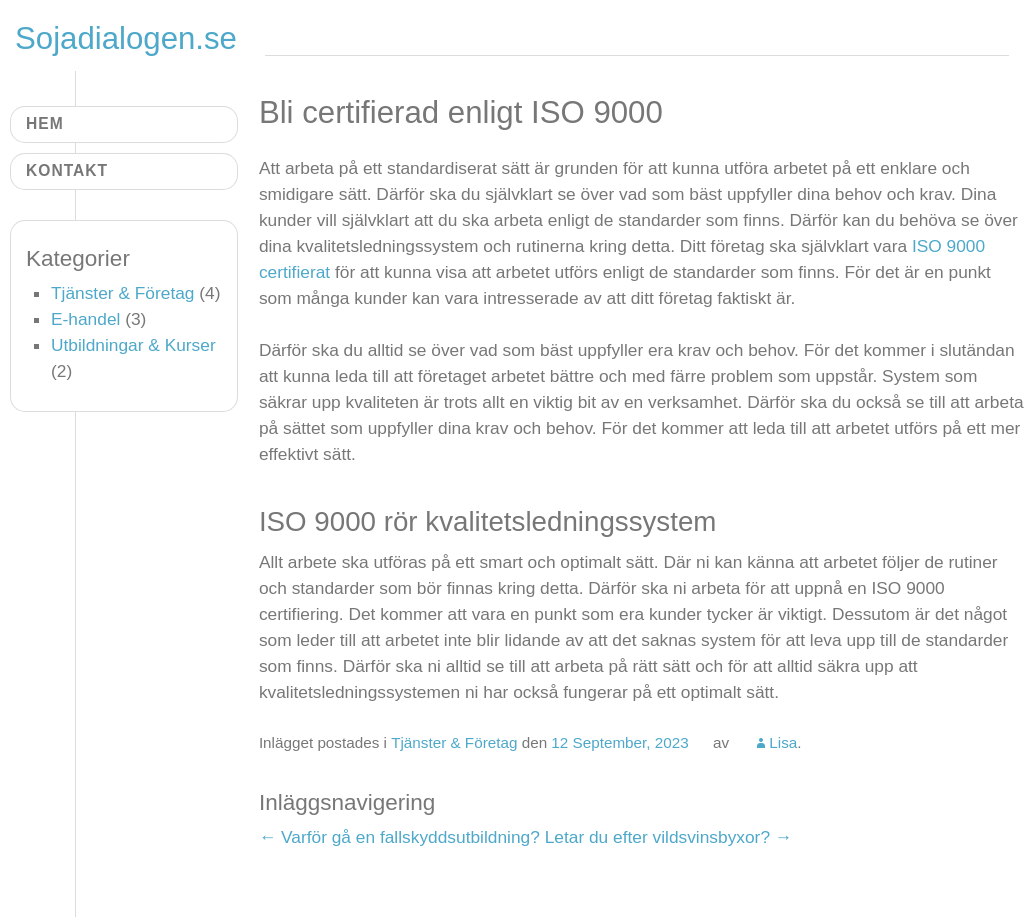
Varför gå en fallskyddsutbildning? (399, 837)
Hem (45, 123)
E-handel (85, 319)
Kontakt (67, 170)
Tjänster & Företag (454, 742)
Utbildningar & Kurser (133, 345)
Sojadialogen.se (126, 38)
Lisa (783, 742)
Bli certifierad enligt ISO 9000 (461, 112)
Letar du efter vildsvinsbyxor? (669, 837)
